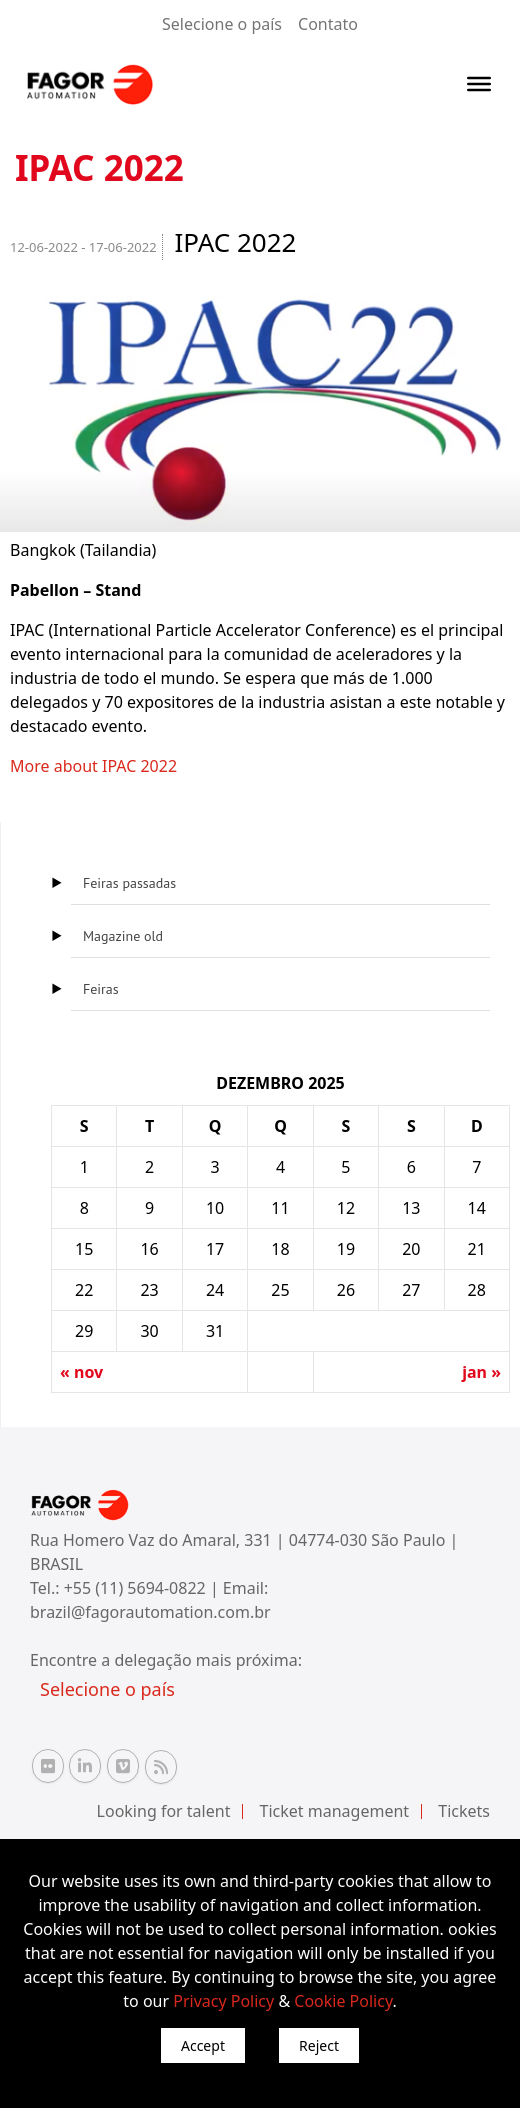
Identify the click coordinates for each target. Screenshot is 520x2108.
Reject (319, 2045)
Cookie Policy (343, 2001)
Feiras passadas (129, 883)
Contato (328, 24)
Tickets (464, 1811)
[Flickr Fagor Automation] (48, 1766)
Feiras (101, 989)
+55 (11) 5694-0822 (137, 1588)
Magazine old (123, 936)
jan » (481, 1372)
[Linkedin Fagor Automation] (85, 1766)
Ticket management (335, 1811)
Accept (203, 2045)
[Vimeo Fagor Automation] (123, 1766)
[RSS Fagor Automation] (161, 1767)
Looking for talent (164, 1811)
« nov (81, 1372)
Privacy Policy (223, 2001)
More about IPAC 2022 (93, 766)
